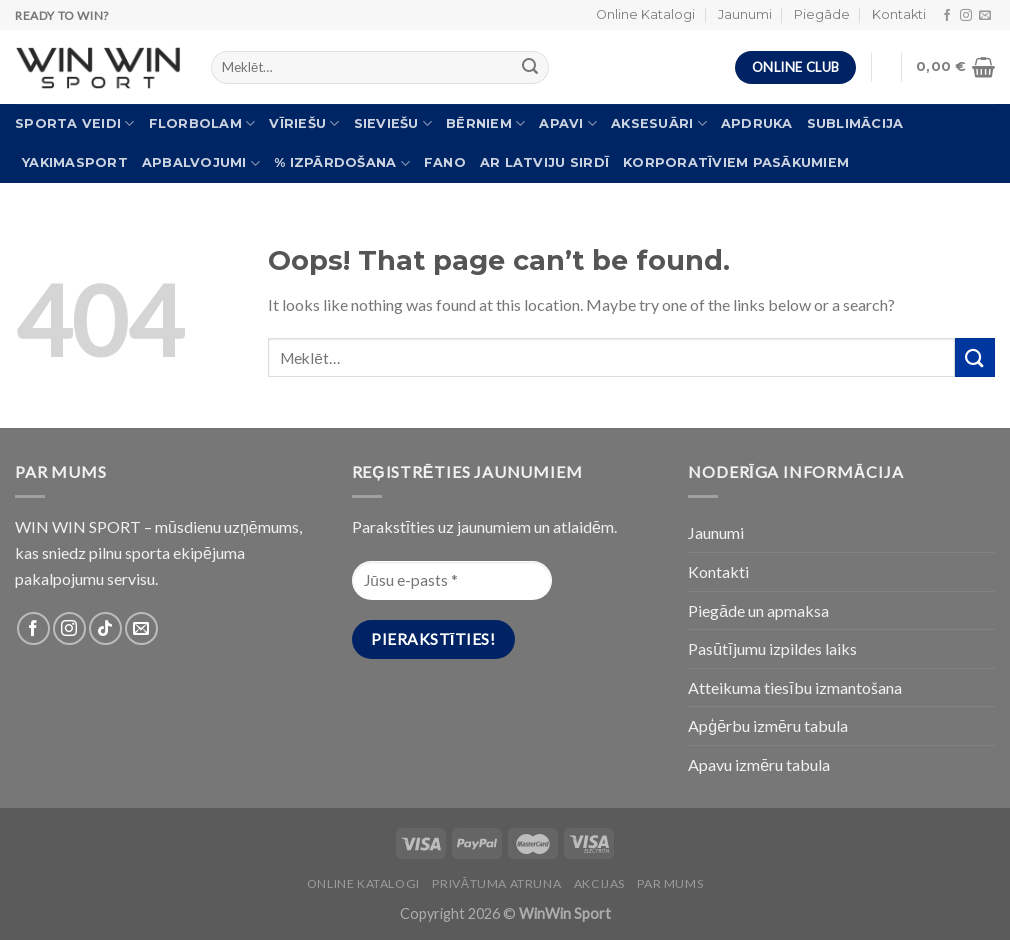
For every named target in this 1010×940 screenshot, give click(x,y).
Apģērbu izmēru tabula (768, 725)
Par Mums (670, 883)
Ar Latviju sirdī (544, 162)
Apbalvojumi (201, 163)
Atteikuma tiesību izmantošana (794, 687)
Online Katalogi (645, 14)
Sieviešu (393, 123)
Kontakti (899, 14)
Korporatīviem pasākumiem (736, 162)
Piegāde (822, 14)
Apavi (568, 123)
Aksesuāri (659, 123)
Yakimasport (75, 162)
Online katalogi (363, 883)
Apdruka (757, 123)
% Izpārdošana (342, 163)
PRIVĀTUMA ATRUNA (496, 883)
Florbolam (202, 123)
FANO (445, 162)
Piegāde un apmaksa (758, 610)
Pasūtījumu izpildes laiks (772, 648)
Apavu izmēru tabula (759, 764)
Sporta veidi (75, 123)
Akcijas (599, 883)
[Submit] (975, 357)
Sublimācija (855, 123)
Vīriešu (304, 123)
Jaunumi (745, 14)
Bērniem (485, 123)
